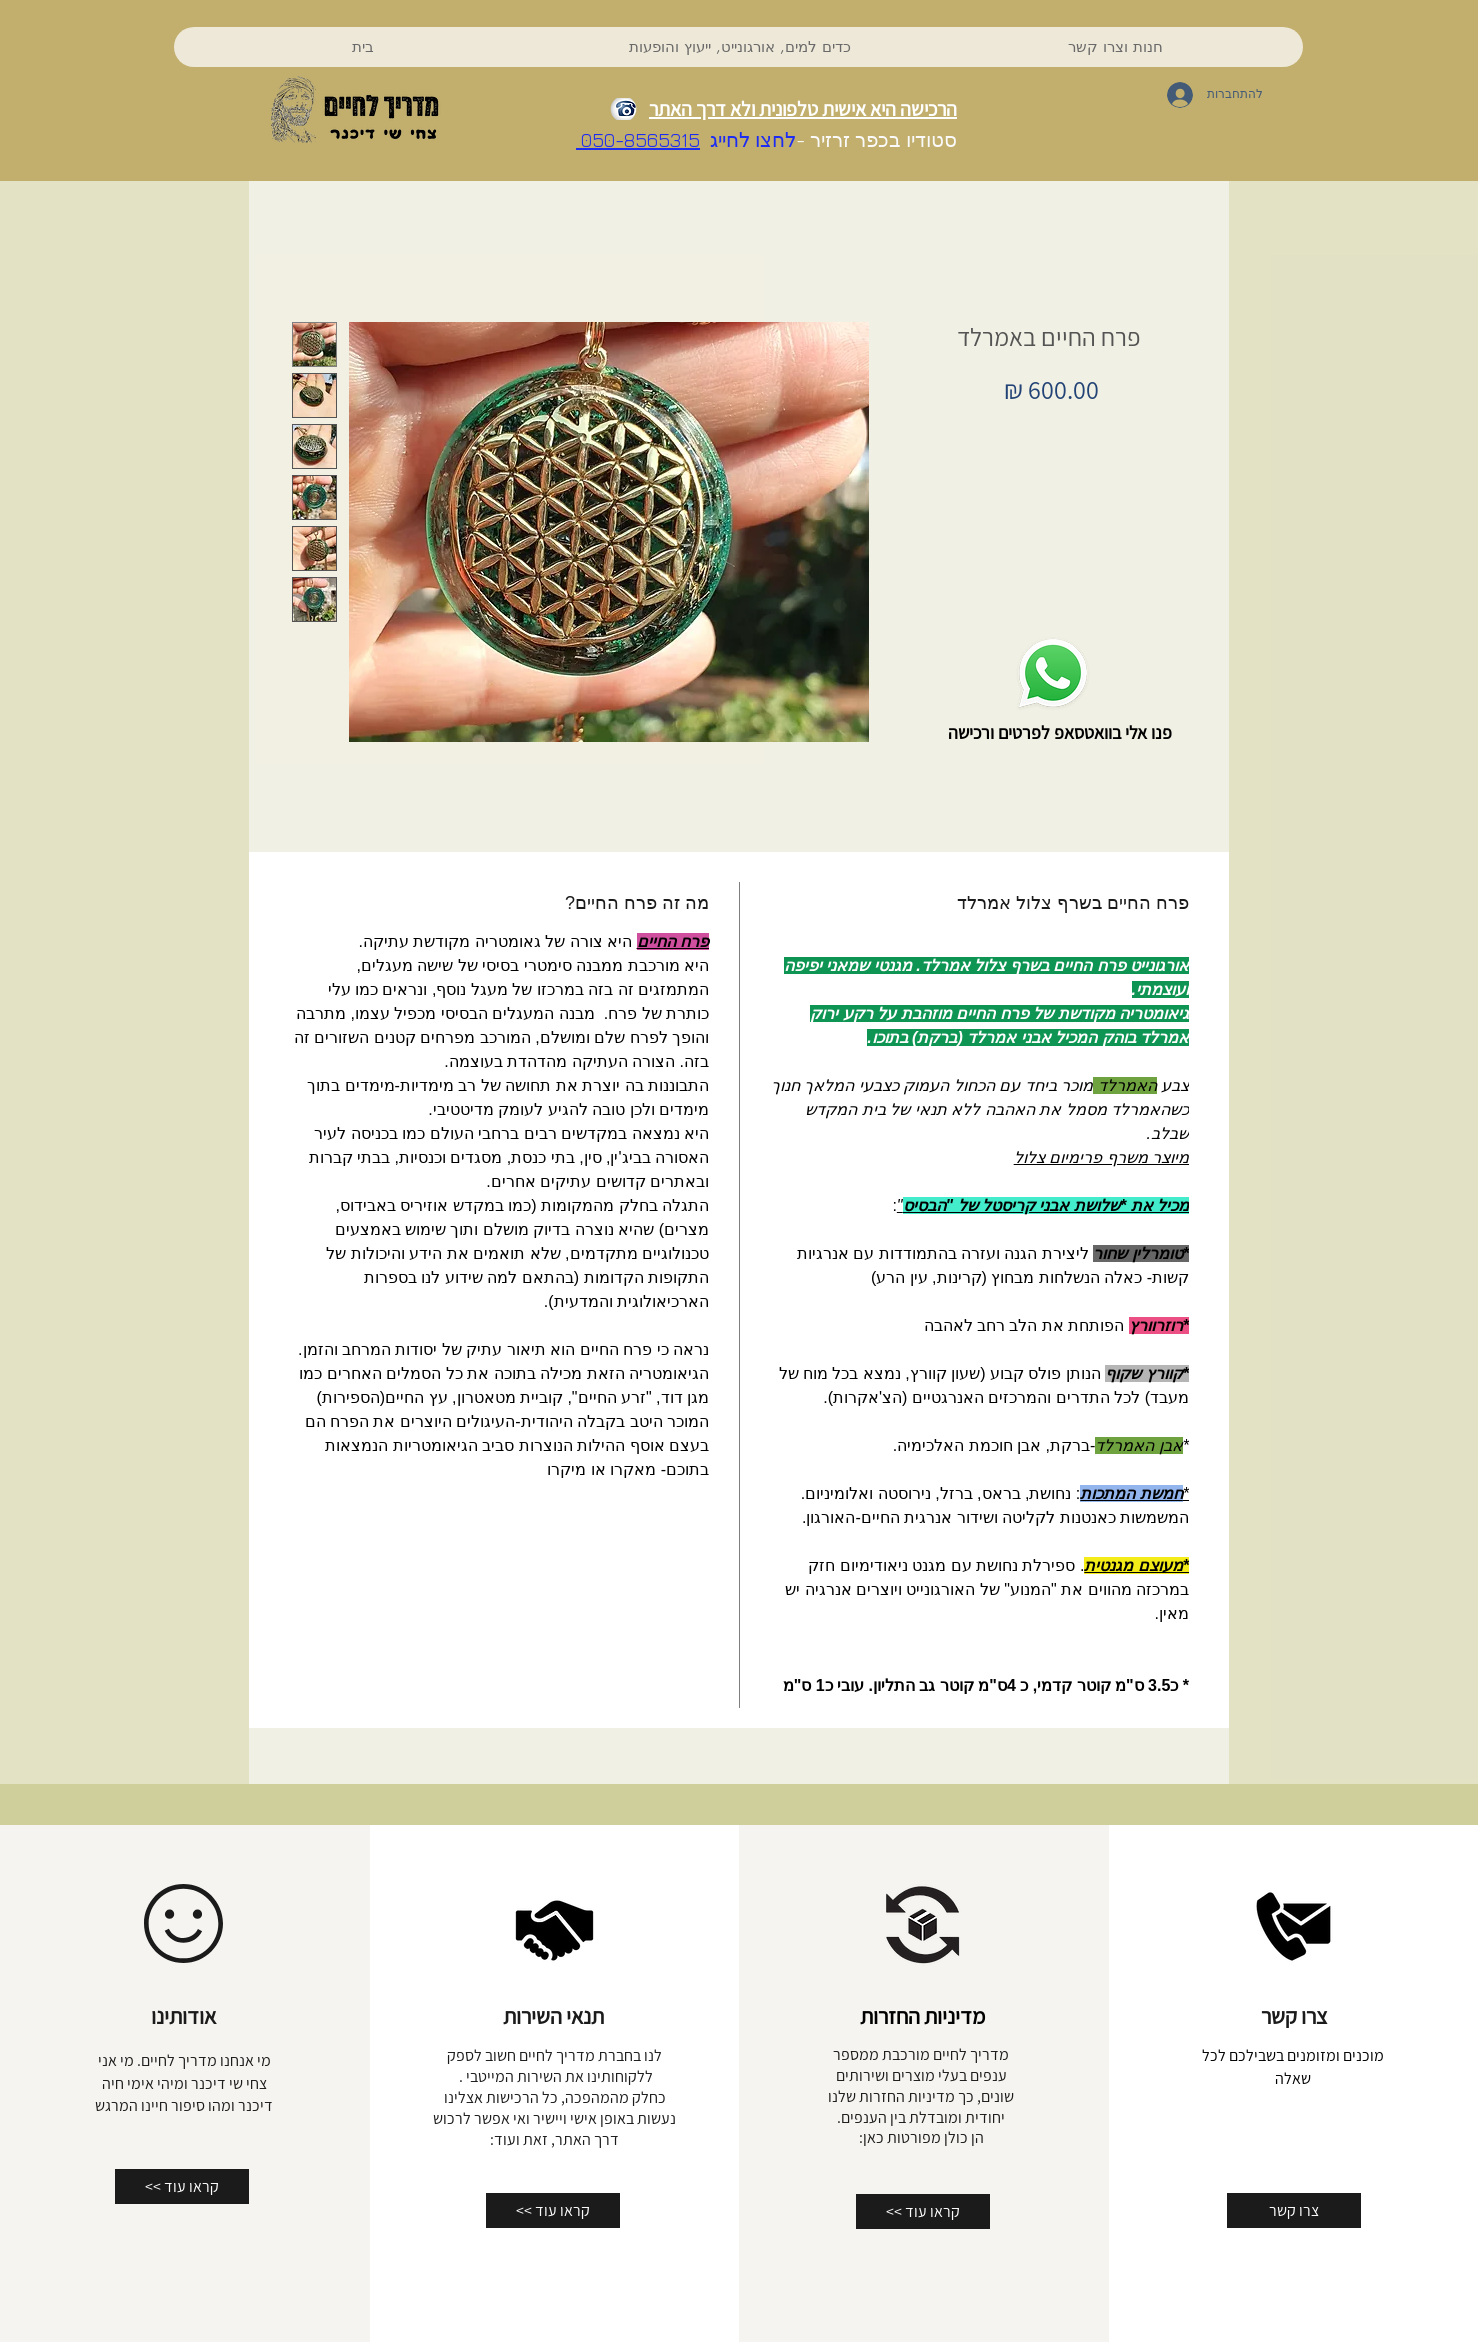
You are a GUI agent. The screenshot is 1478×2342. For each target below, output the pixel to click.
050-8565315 (638, 139)
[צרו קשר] (1294, 2210)
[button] (739, 47)
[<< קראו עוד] (182, 2186)
